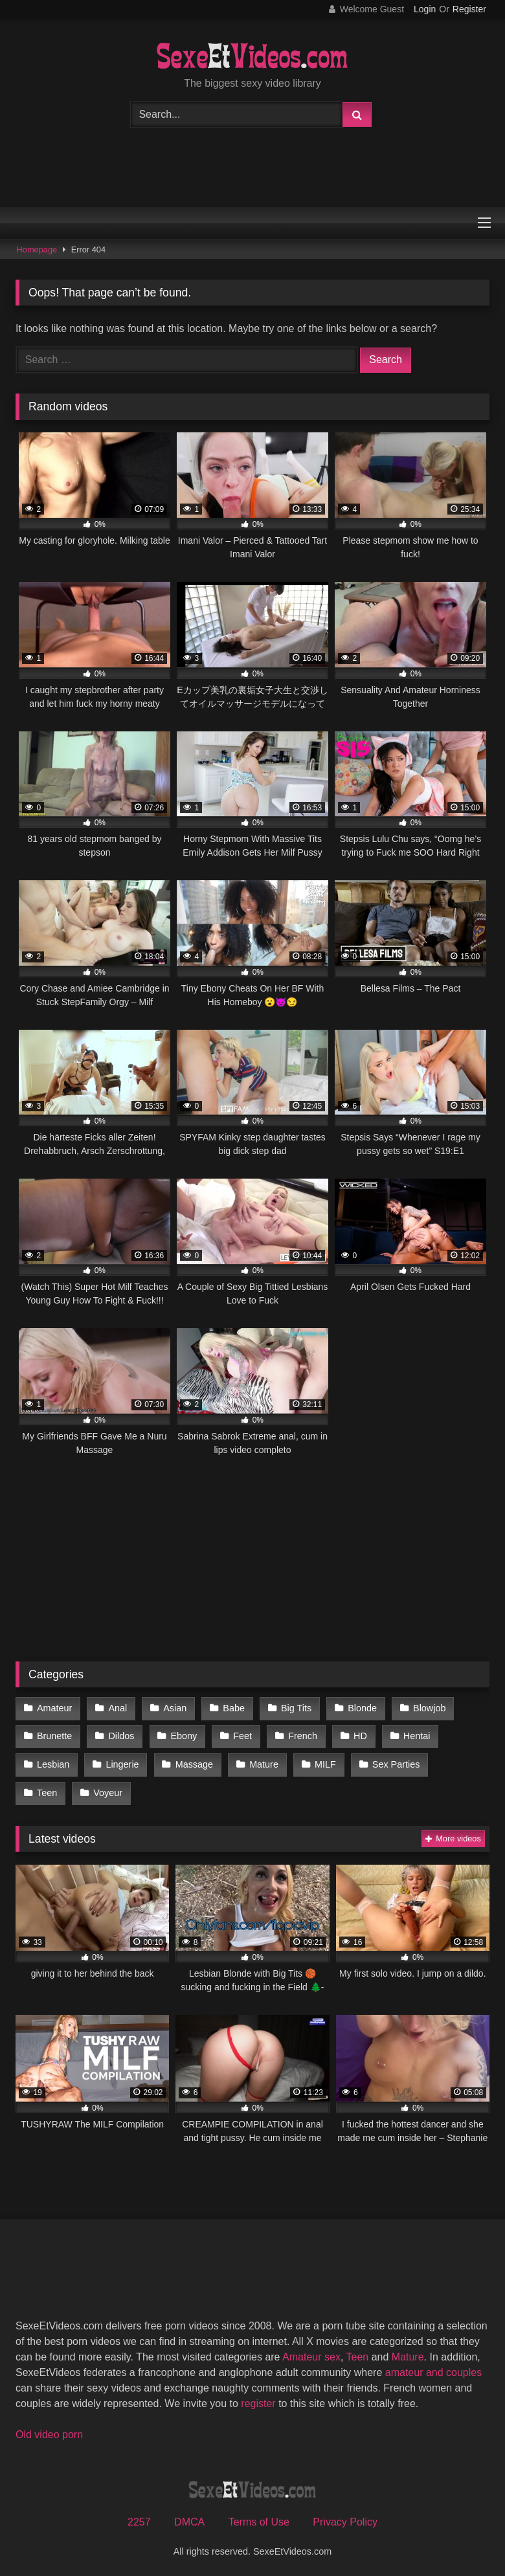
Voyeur (51, 1789)
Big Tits (293, 1707)
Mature (261, 1762)
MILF (322, 1762)
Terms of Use (259, 2518)
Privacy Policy (345, 2518)
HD (358, 1735)
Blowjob (426, 1707)
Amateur (54, 1707)
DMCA (189, 2518)
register (258, 2399)
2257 (139, 2518)
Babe (232, 1707)
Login (425, 9)
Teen (463, 1762)
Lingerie (121, 1762)
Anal (116, 1707)
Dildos (120, 1735)
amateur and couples (433, 2368)
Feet (241, 1735)
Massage (193, 1762)
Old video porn (49, 2430)
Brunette (54, 1735)
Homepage (37, 249)
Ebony (183, 1735)
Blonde (359, 1707)
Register (469, 9)
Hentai (413, 1735)
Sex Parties (393, 1762)
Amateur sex (311, 2353)
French (300, 1735)
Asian (173, 1707)
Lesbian (53, 1762)
